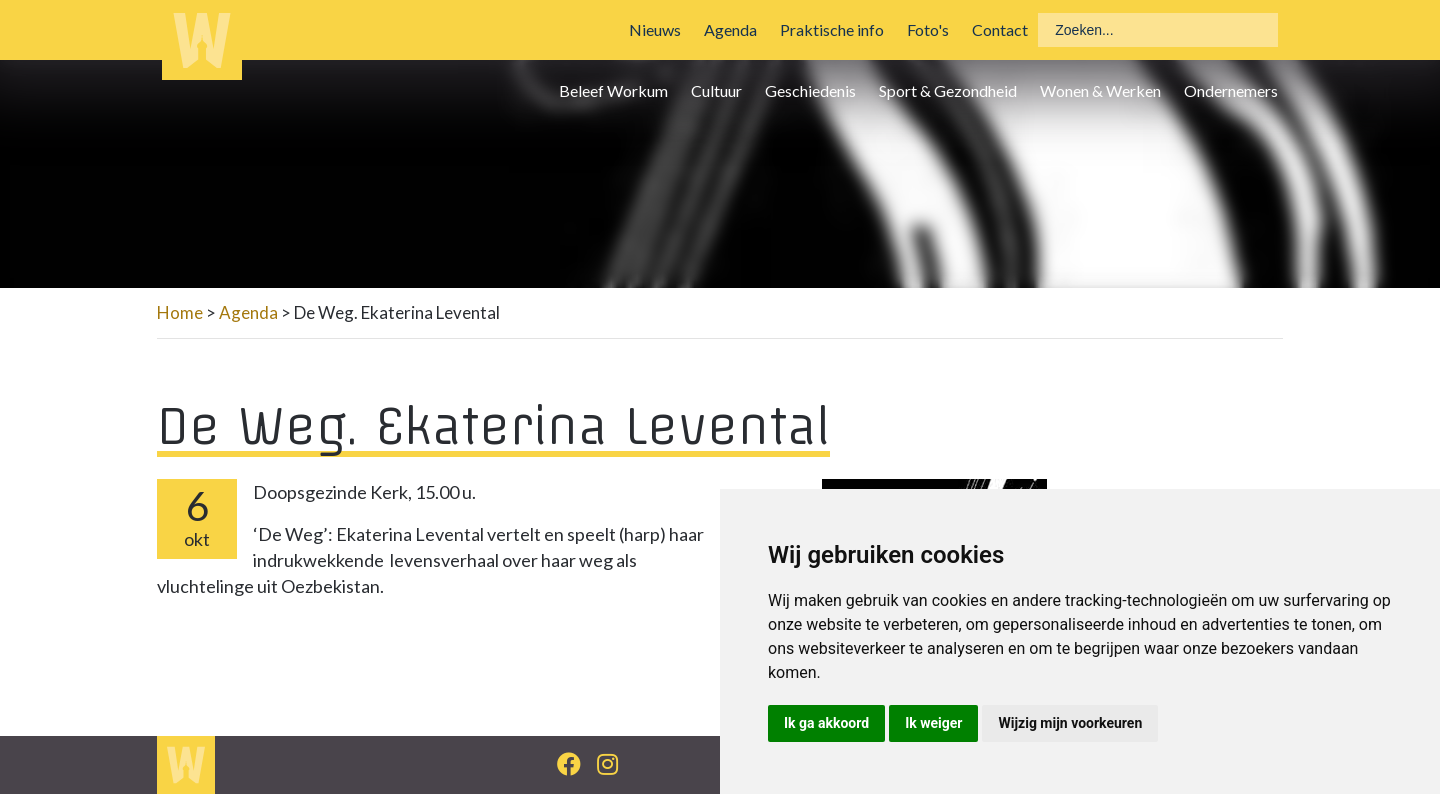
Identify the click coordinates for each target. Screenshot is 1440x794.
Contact (1000, 29)
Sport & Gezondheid (948, 90)
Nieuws (655, 29)
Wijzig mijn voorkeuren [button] (1070, 723)
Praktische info (832, 29)
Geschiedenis (810, 90)
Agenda (730, 29)
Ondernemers (1231, 90)
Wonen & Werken (1100, 90)
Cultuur (716, 90)
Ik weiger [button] (933, 723)
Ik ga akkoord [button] (826, 723)
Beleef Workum (613, 90)
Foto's (928, 29)
